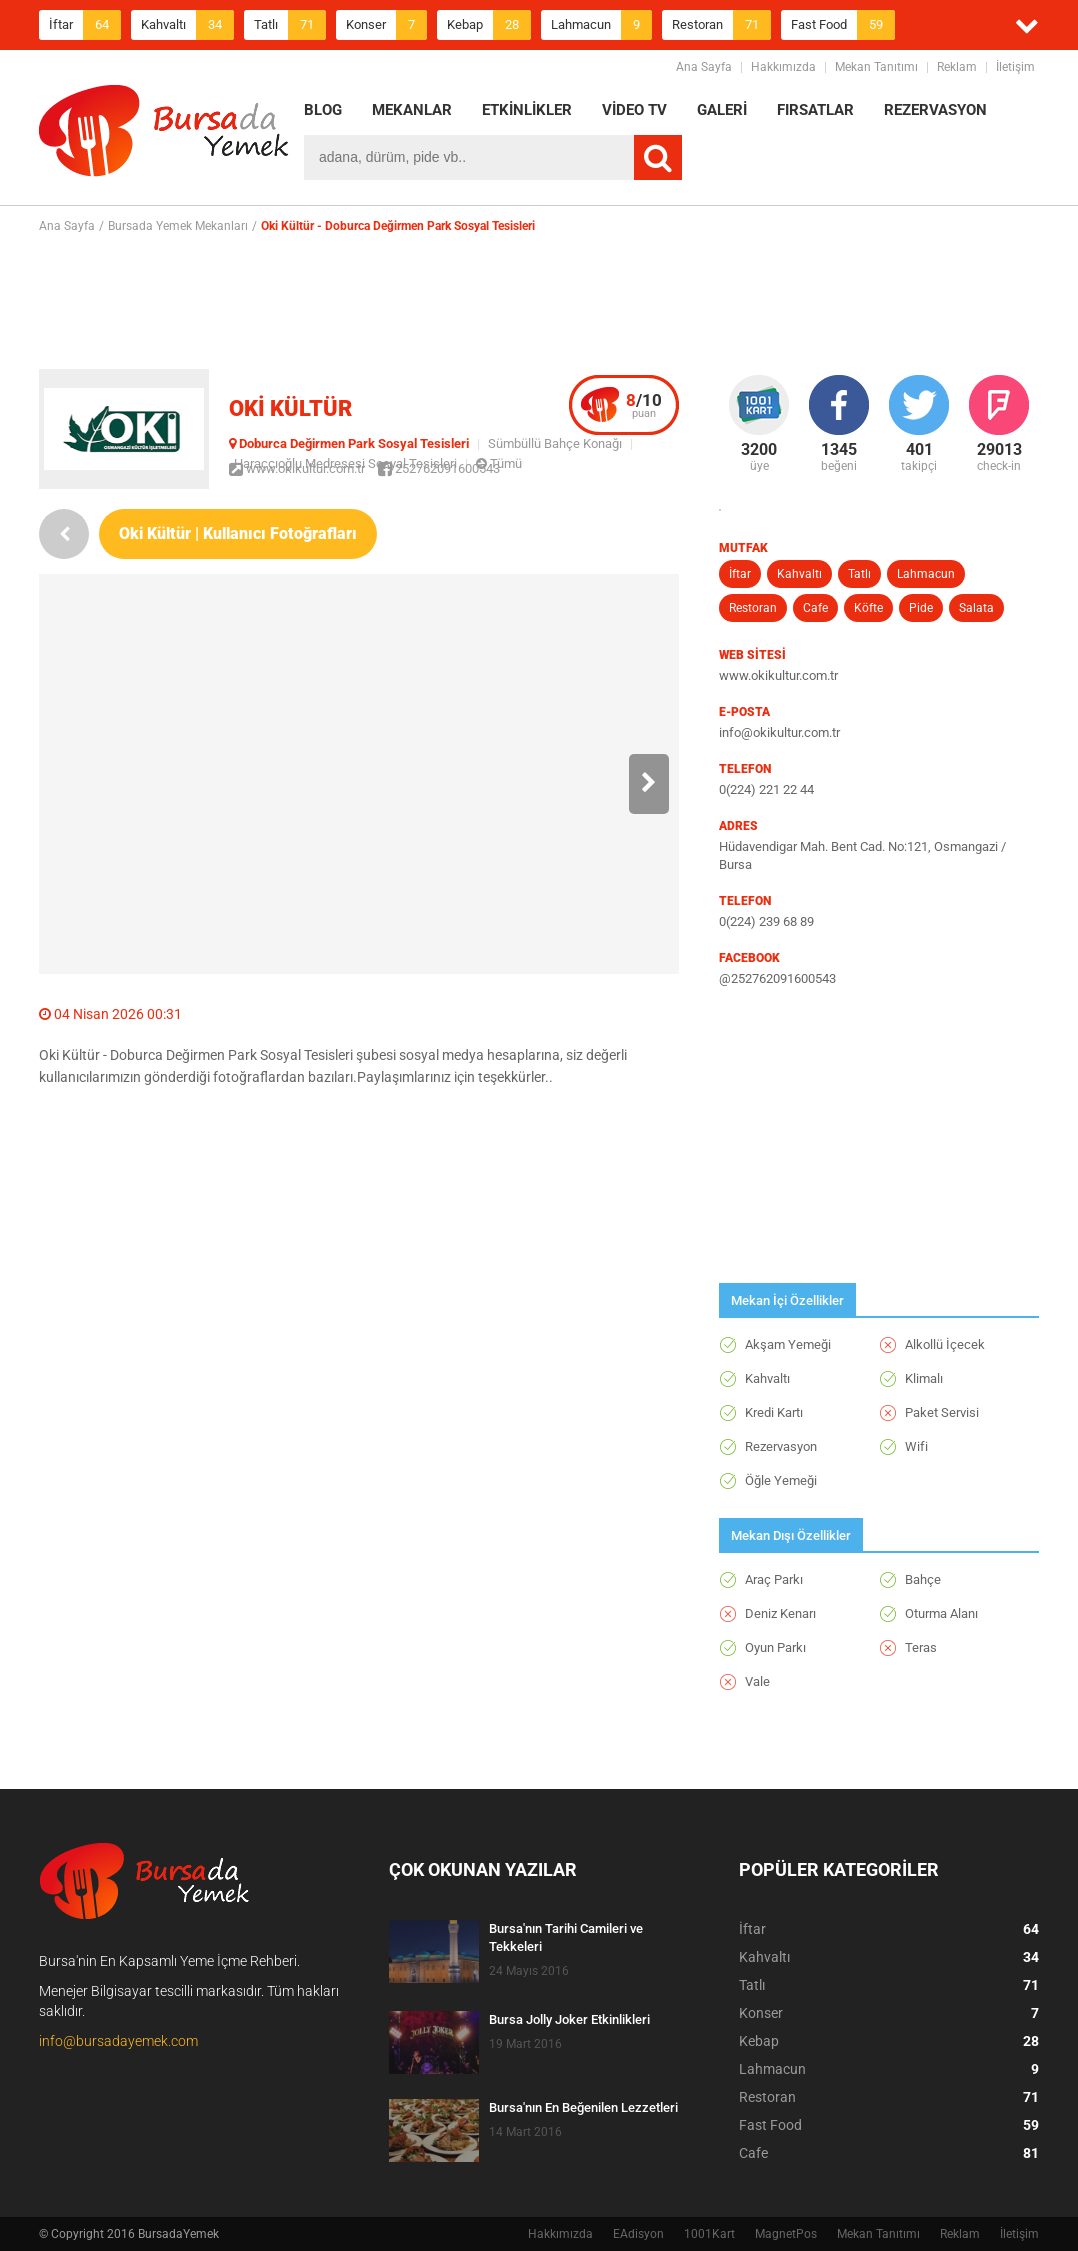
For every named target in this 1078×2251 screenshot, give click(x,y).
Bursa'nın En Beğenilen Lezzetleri (583, 2107)
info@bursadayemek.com (118, 2041)
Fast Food (843, 25)
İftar (85, 25)
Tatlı (290, 25)
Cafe (815, 608)
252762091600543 (439, 468)
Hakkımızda (783, 67)
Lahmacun (601, 25)
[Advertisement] (539, 301)
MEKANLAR (412, 110)
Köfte (868, 608)
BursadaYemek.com (164, 135)
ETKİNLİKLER (527, 110)
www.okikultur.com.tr (297, 468)
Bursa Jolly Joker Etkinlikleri (569, 2019)
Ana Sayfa (704, 67)
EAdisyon (638, 2234)
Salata (976, 608)
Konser (386, 25)
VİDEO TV (634, 110)
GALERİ (722, 110)
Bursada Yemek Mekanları (178, 226)
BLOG (323, 110)
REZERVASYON (935, 110)
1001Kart (709, 2234)
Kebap (489, 25)
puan (644, 405)
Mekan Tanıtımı (876, 67)
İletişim (1015, 67)
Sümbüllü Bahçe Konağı (555, 443)
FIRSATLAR (815, 110)
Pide (921, 608)
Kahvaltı (187, 25)
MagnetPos (786, 2234)
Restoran (721, 25)
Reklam (957, 67)
